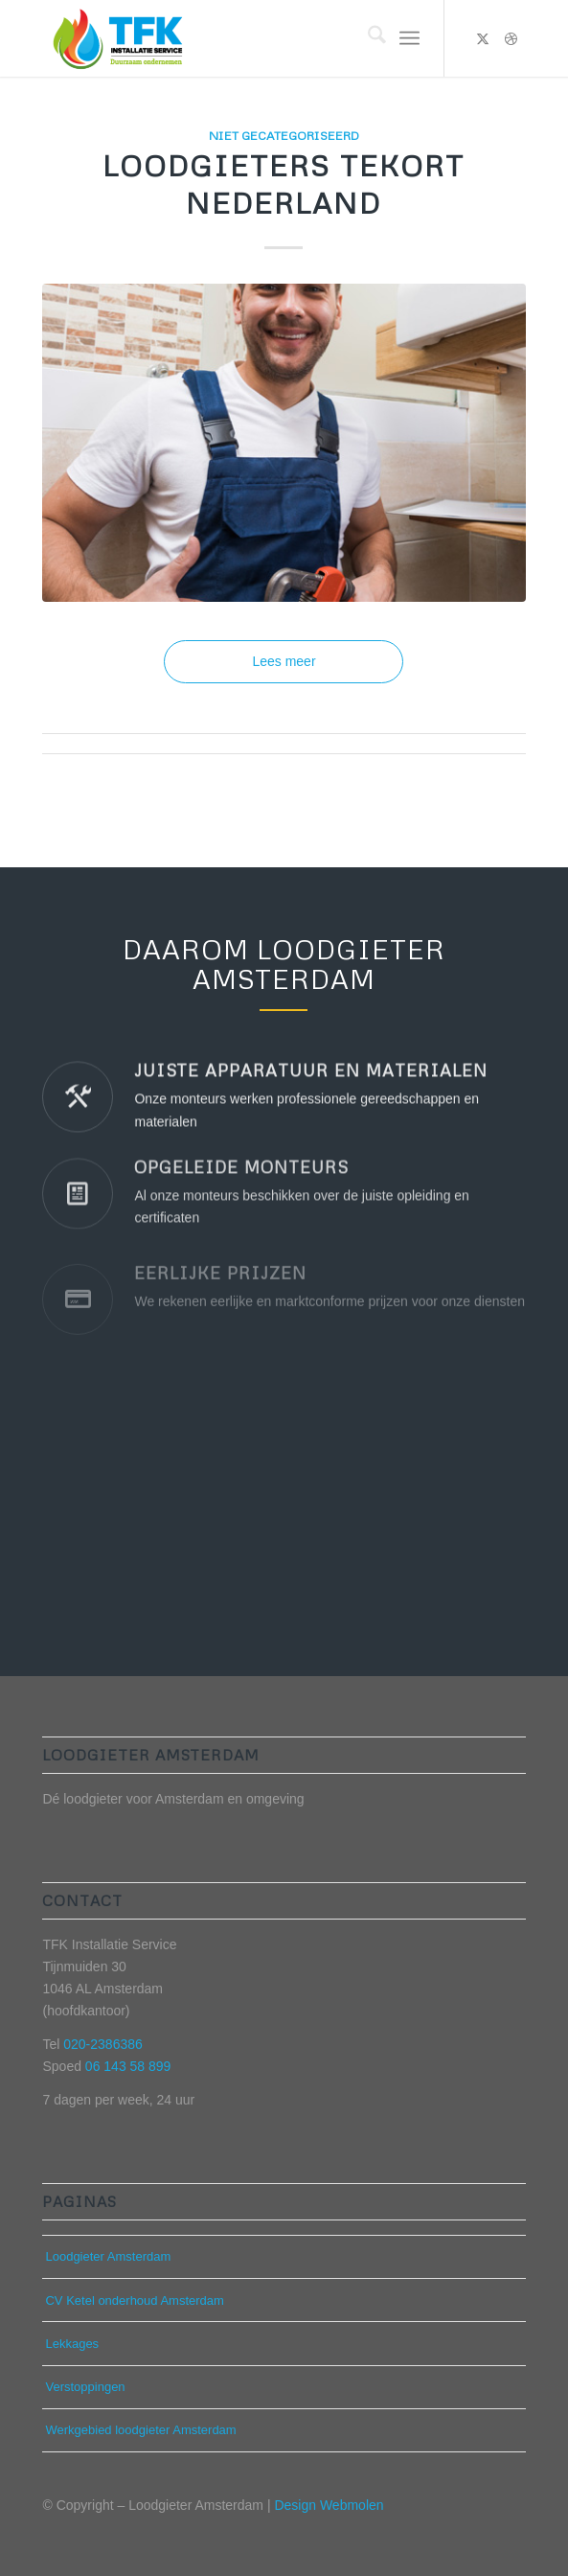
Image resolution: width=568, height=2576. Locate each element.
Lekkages (72, 2343)
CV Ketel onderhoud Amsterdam (134, 2300)
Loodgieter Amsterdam (107, 2256)
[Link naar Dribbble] (511, 38)
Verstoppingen (85, 2387)
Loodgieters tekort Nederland (283, 184)
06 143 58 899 (128, 2066)
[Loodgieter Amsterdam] (235, 38)
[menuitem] (367, 38)
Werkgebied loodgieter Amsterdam (140, 2430)
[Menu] (409, 38)
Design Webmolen (328, 2505)
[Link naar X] (482, 38)
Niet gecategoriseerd (284, 135)
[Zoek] (367, 38)
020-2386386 (103, 2044)
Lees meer (283, 661)
